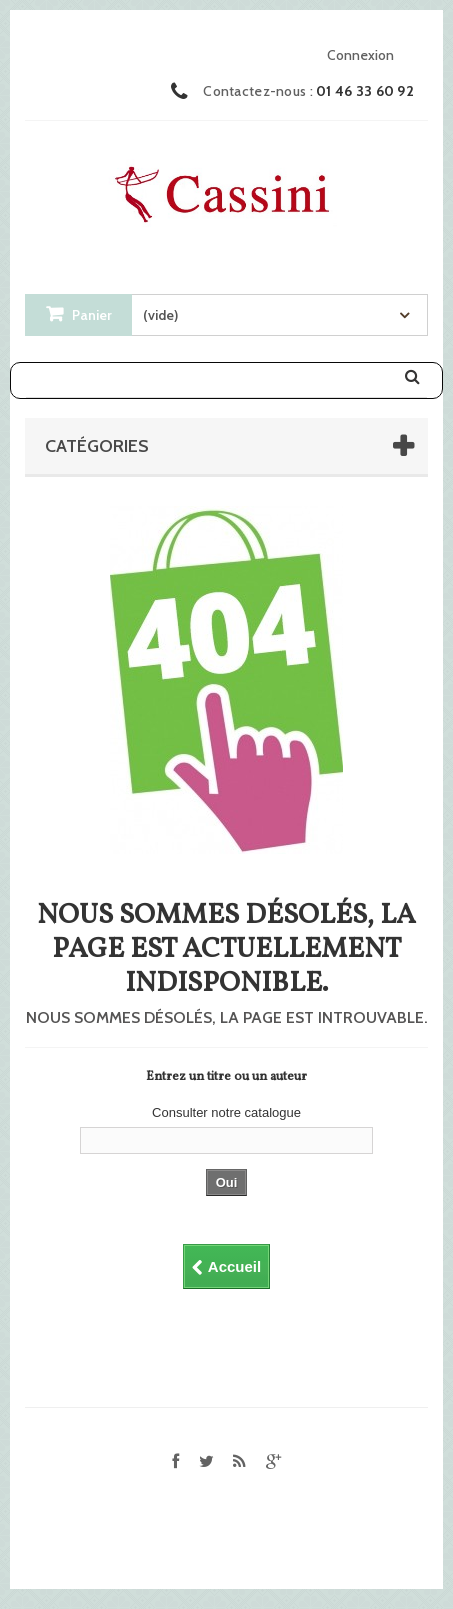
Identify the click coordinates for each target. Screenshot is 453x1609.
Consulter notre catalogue (226, 1112)
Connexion (360, 55)
